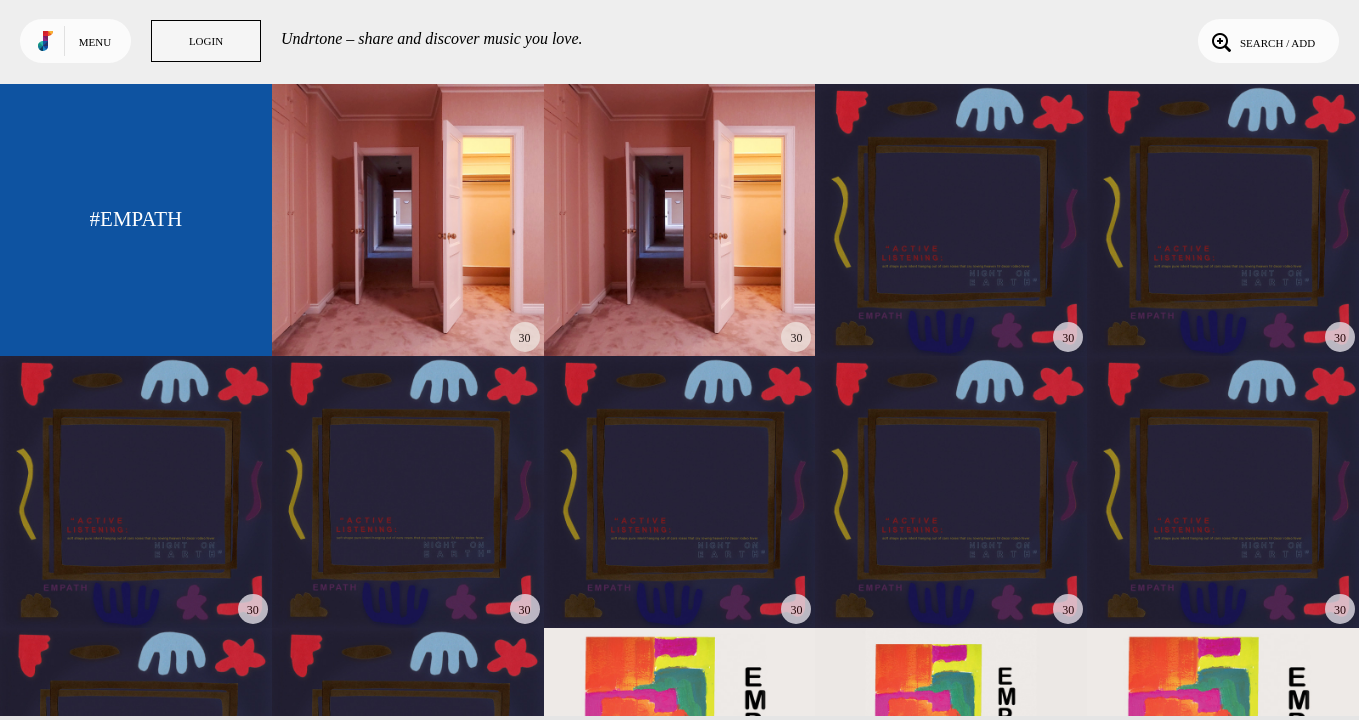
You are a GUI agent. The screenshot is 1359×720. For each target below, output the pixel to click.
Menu (95, 42)
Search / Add (1261, 41)
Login (206, 41)
